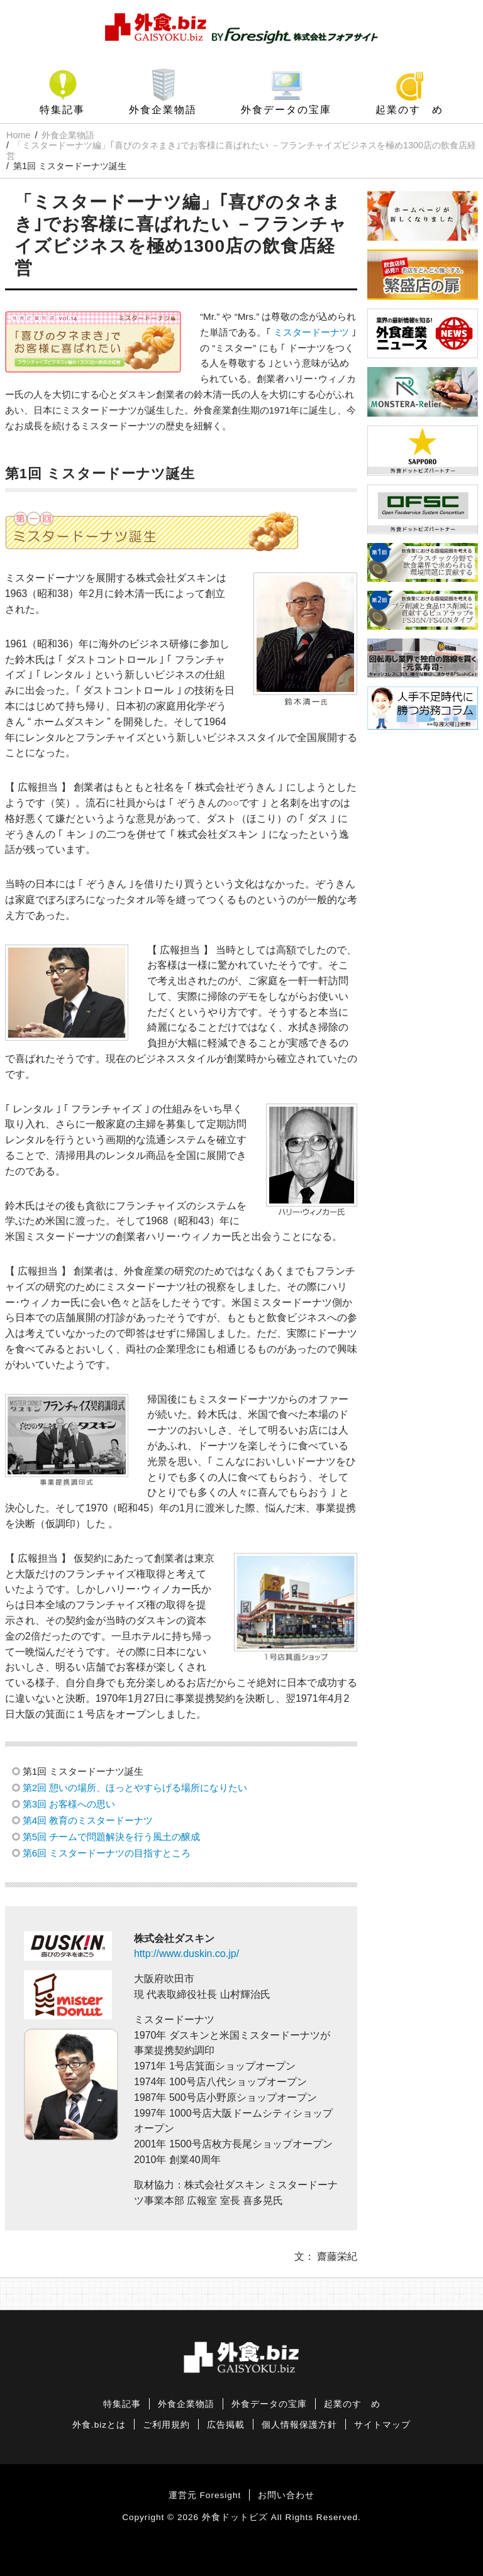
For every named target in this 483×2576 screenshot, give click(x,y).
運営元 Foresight (205, 2495)
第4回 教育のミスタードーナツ (88, 1820)
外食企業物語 (163, 109)
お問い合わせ (286, 2495)
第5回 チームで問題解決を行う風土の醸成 (112, 1836)
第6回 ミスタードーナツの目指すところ (107, 1853)
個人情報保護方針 (299, 2425)
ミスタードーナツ (311, 332)
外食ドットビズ (235, 2517)
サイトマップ (382, 2425)
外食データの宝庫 (286, 109)
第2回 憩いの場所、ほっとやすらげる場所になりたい (135, 1787)
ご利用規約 (166, 2425)
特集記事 (62, 109)
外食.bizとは (99, 2425)
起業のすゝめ (409, 109)
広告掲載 (226, 2425)
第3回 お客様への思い (69, 1804)
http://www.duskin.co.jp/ (186, 1953)
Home (18, 135)
